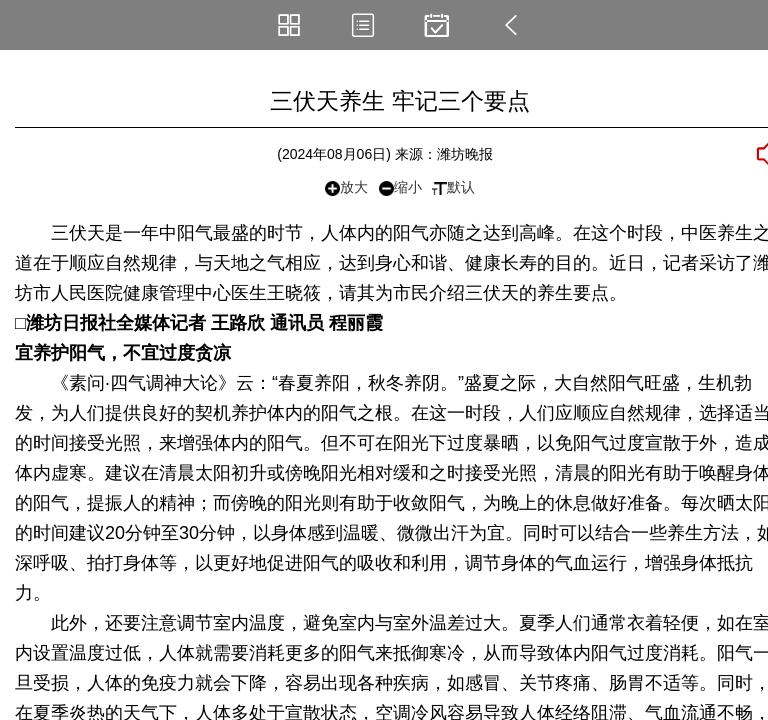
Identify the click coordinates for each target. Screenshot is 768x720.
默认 (453, 187)
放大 (346, 187)
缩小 (400, 187)
